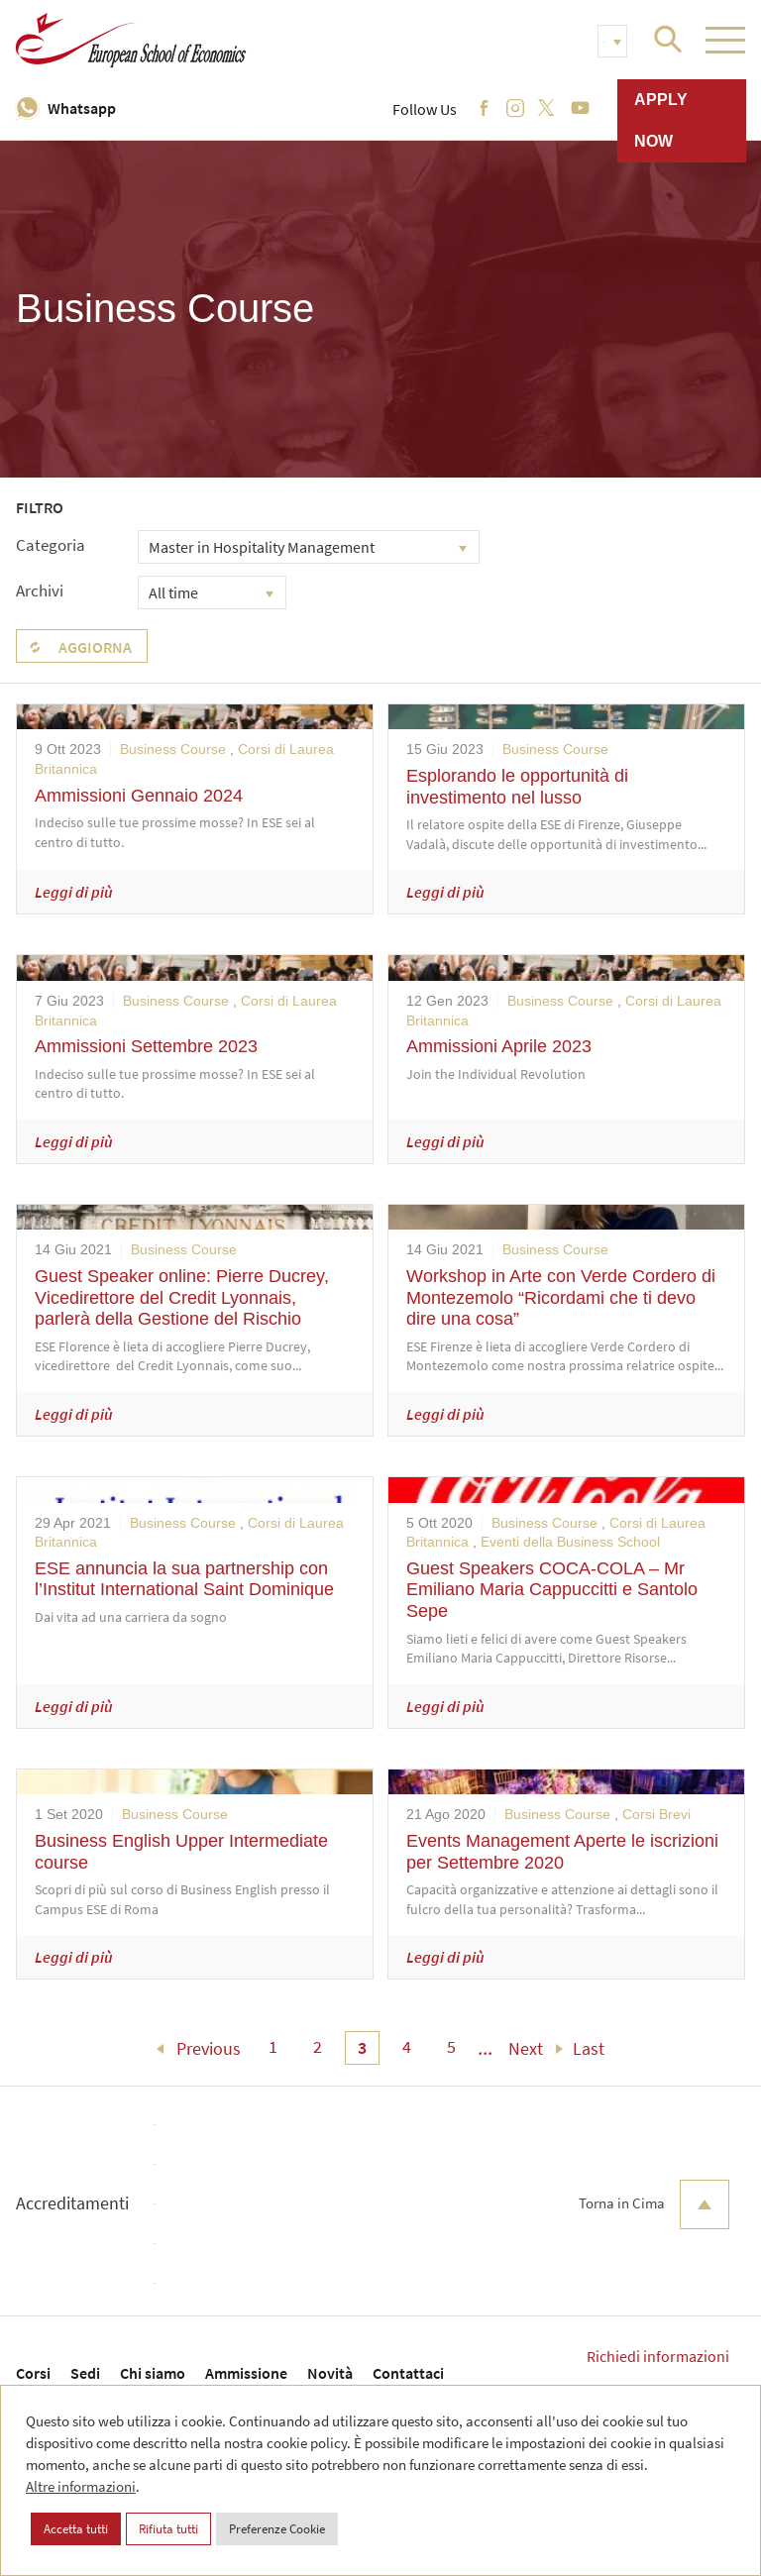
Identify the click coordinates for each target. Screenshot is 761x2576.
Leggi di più (74, 892)
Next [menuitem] (525, 2048)
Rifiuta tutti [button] (168, 2529)
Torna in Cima (654, 2204)
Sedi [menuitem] (85, 2373)
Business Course (173, 749)
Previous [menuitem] (208, 2048)
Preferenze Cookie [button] (277, 2529)
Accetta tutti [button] (76, 2529)
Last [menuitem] (588, 2048)
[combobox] (309, 547)
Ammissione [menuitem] (246, 2373)
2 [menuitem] (317, 2046)
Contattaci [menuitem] (408, 2373)
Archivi (39, 590)
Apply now (661, 120)
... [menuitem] (486, 2048)
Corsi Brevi (656, 1814)
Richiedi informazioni (658, 2356)
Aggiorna (95, 647)
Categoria (50, 545)
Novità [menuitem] (330, 2373)
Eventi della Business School (570, 1542)
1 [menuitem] (273, 2046)
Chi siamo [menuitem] (152, 2373)
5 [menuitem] (451, 2046)
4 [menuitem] (406, 2046)
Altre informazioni (81, 2486)
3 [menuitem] (362, 2047)
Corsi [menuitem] (33, 2373)
